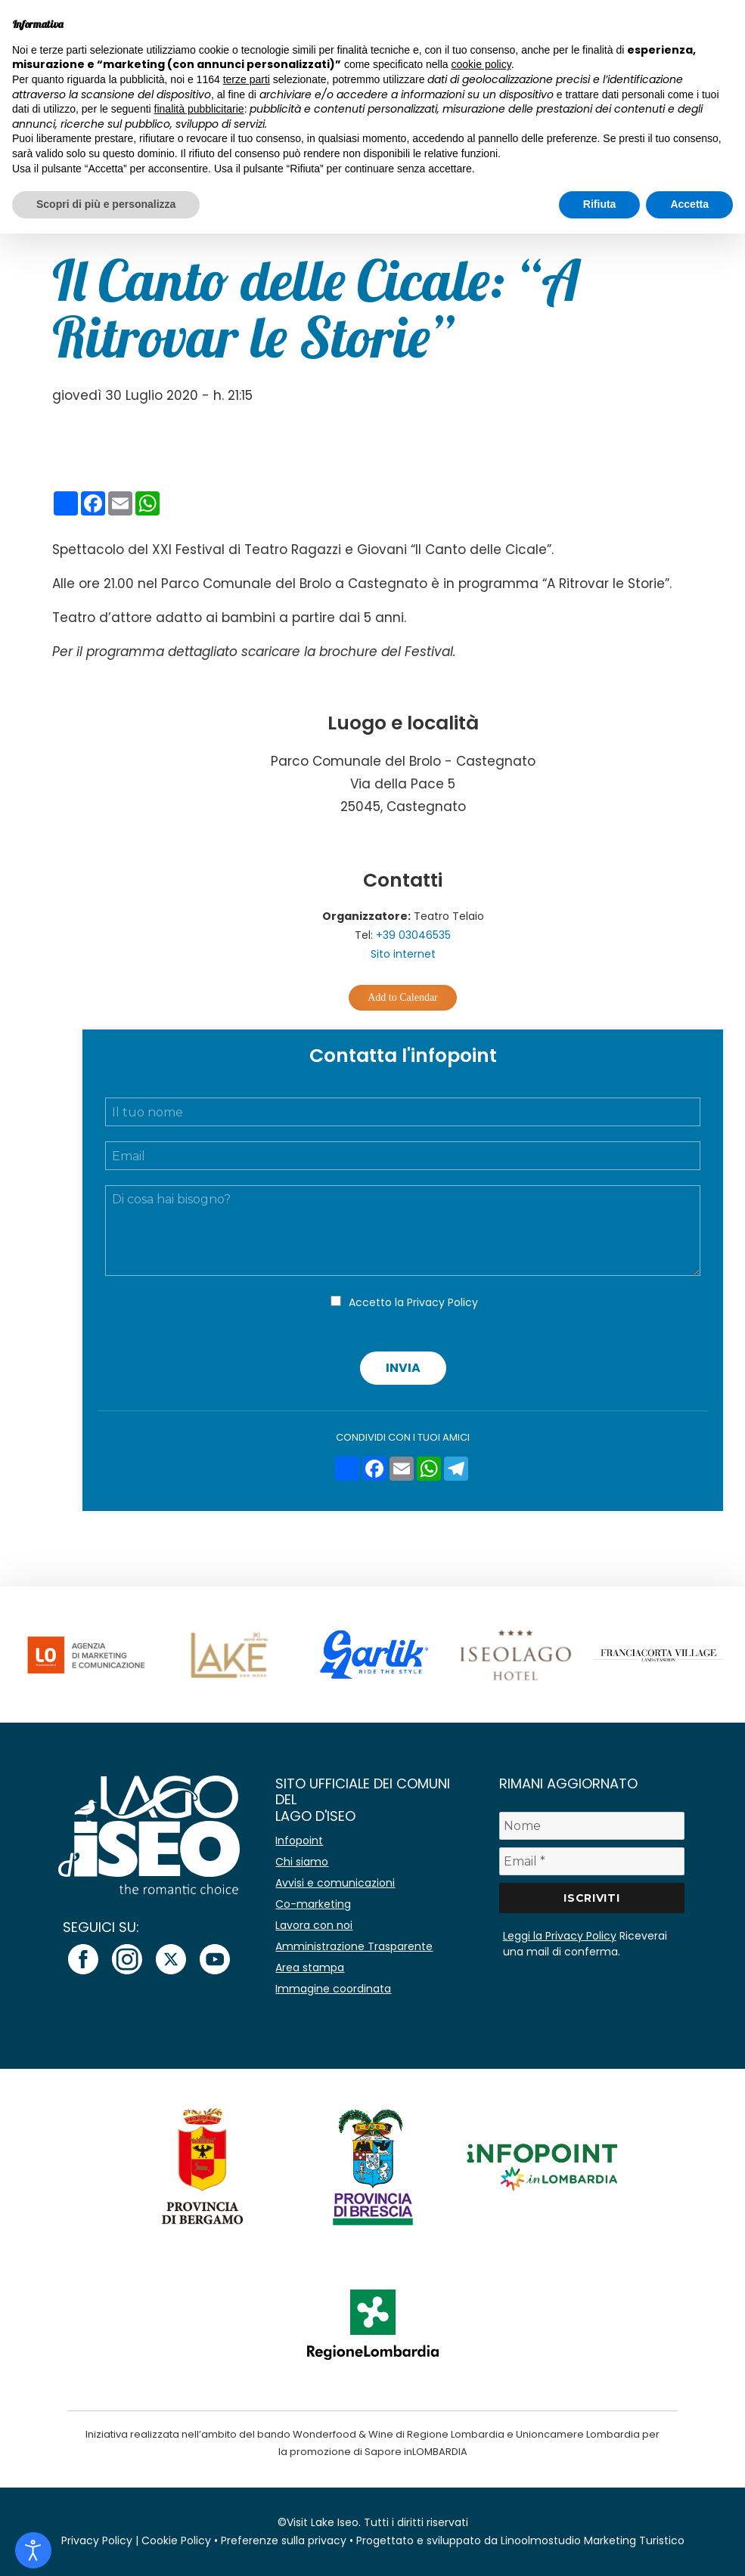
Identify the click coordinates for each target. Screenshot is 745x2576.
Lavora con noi (313, 1925)
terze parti (246, 79)
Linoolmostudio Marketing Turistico (592, 2540)
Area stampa (309, 1967)
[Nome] (591, 1826)
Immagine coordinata (333, 1988)
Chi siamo (301, 1861)
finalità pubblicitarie (199, 109)
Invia (403, 1367)
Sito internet (403, 953)
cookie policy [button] (481, 64)
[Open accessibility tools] (33, 2550)
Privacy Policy (442, 1302)
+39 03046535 (413, 935)
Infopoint (299, 1840)
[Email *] (591, 1861)
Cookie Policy (176, 2540)
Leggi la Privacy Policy (559, 1935)
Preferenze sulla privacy (283, 2540)
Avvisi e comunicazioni (335, 1882)
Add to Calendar (403, 997)
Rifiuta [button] (599, 204)
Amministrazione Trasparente (354, 1946)
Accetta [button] (689, 204)
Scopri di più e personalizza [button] (105, 204)
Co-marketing (313, 1904)
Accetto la (413, 1302)
